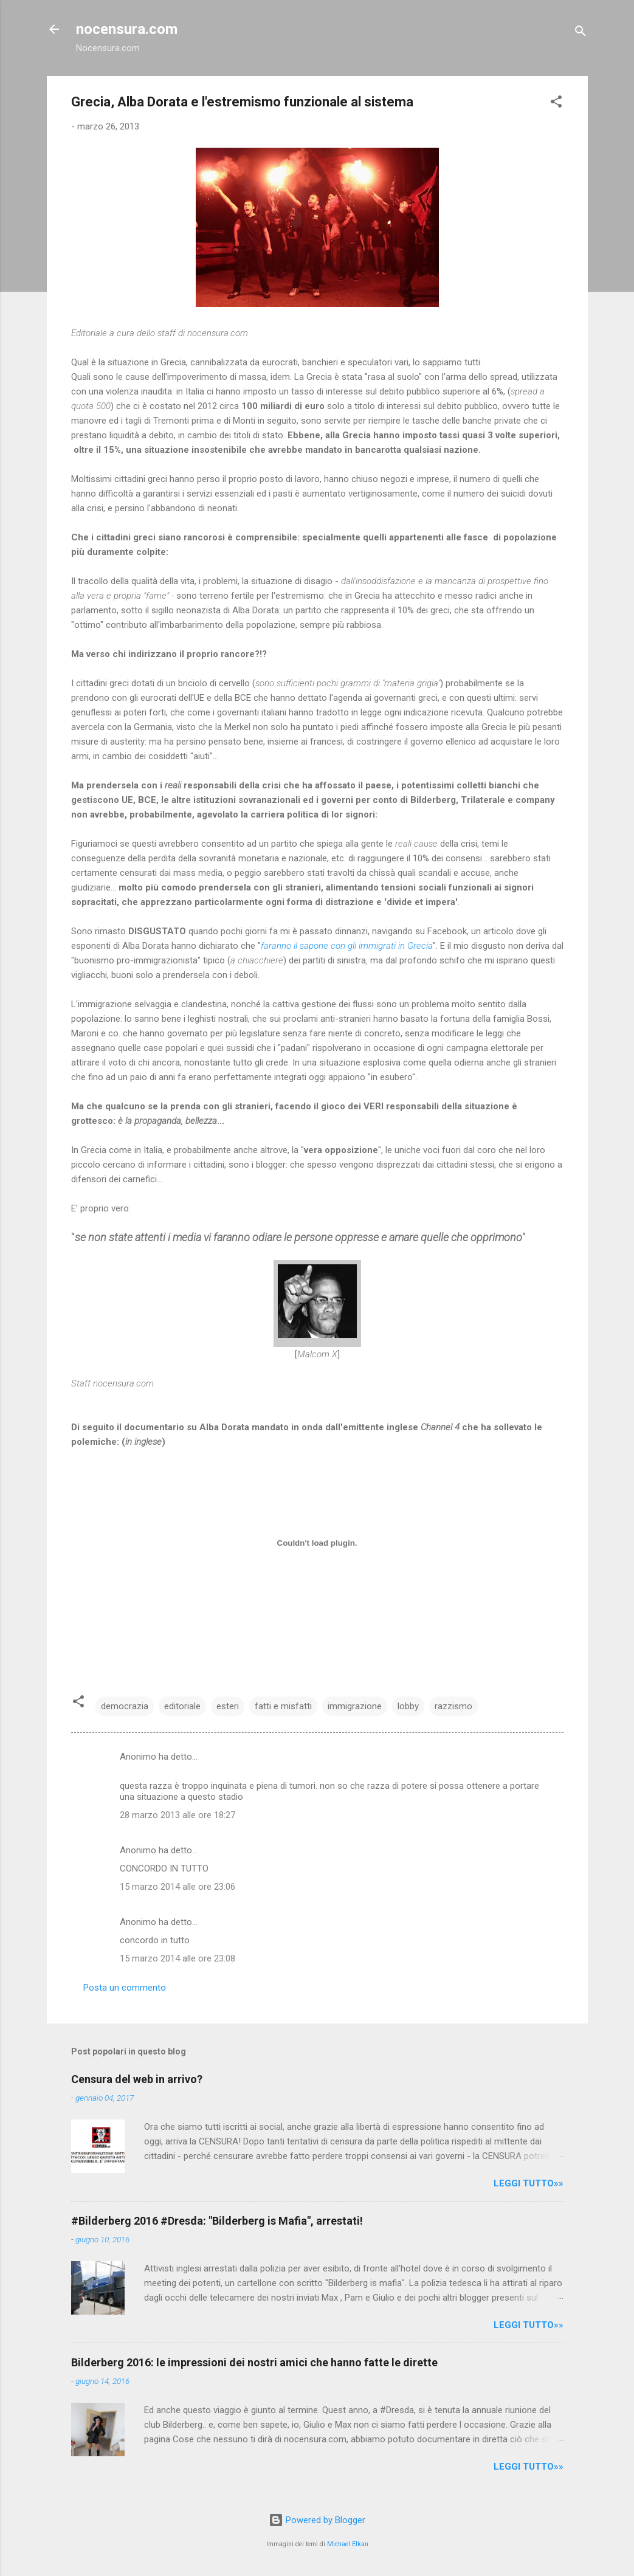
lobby (408, 1706)
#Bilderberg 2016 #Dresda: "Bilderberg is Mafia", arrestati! (217, 2220)
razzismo (453, 1706)
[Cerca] (580, 33)
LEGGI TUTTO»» (528, 2183)
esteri (227, 1706)
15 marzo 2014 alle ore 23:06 (177, 1886)
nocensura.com (126, 29)
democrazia (124, 1706)
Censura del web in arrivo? (136, 2079)
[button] (556, 103)
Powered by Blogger (317, 2520)
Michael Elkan (347, 2544)
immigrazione (355, 1706)
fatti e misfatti (283, 1706)
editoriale (182, 1706)
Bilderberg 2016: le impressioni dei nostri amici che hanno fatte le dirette (254, 2362)
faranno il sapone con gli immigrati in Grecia (347, 945)
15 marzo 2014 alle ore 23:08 (177, 1958)
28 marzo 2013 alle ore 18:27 (177, 1815)
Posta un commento (124, 1987)
